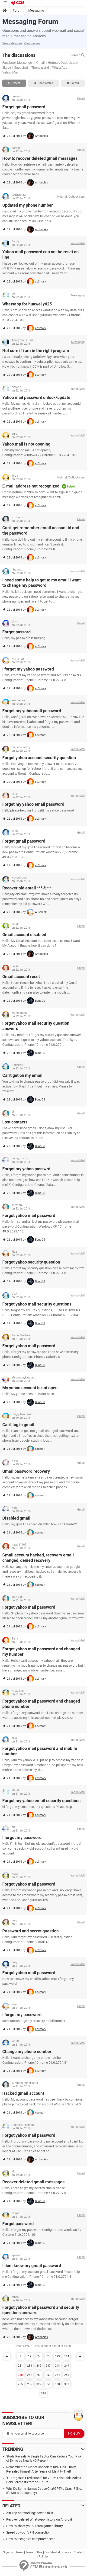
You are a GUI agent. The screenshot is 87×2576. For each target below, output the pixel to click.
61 (48, 2356)
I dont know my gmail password (31, 2265)
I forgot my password (22, 1837)
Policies (43, 2556)
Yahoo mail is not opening (26, 444)
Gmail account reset (21, 976)
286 (29, 2384)
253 (48, 2375)
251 (29, 2375)
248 (57, 2365)
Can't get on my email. (23, 1075)
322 (38, 2384)
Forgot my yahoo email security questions (41, 1800)
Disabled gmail (16, 1518)
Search (78, 55)
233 (29, 2365)
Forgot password (18, 2223)
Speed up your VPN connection (28, 2532)
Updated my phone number (27, 205)
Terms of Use (34, 2552)
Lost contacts (14, 1122)
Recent (14, 83)
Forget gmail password (23, 106)
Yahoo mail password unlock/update (36, 397)
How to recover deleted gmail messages (39, 158)
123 (57, 2356)
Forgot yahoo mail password (28, 1215)
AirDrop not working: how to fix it (29, 2513)
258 (66, 2375)
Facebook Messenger (17, 62)
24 (39, 2356)
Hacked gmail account (23, 2093)
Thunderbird (40, 67)
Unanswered (43, 83)
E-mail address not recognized (30, 486)
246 (38, 2365)
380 (57, 2384)
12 (29, 2356)
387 (66, 2384)
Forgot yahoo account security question (39, 757)
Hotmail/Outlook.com (63, 62)
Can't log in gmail (18, 1424)
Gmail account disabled (24, 934)
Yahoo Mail (10, 72)
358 (48, 2384)
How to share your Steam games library (34, 2526)
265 (20, 2384)
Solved (73, 83)
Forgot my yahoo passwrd (26, 1168)
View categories (12, 43)
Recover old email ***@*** (27, 887)
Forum (17, 10)
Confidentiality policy (58, 2552)
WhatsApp (59, 67)
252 (38, 2375)
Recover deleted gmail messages (33, 2181)
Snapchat (21, 67)
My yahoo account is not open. (30, 1387)
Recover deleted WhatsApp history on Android (39, 2519)
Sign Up (8, 2552)
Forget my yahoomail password (31, 710)
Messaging (36, 10)
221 (20, 2365)
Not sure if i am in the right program (35, 350)
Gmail (40, 62)
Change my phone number (27, 2051)
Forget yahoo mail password (28, 1345)
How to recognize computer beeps (30, 2539)
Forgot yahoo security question (31, 1262)
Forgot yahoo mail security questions (36, 1304)
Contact (79, 2552)
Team (19, 2552)
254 (57, 2375)
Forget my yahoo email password (33, 804)
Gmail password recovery (26, 1471)
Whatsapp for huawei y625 (27, 304)
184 (66, 2356)
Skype (6, 67)
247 (48, 2365)
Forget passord (16, 631)
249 (66, 2365)
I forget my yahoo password (28, 669)
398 (43, 2393)
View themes (32, 43)
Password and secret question (30, 1930)
